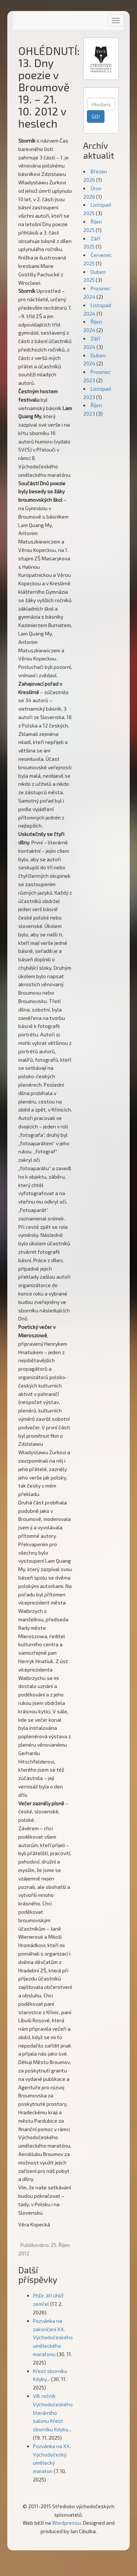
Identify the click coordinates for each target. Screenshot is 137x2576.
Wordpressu (66, 2523)
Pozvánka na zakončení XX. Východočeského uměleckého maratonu (53, 2337)
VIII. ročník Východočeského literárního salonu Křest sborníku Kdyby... (53, 2412)
